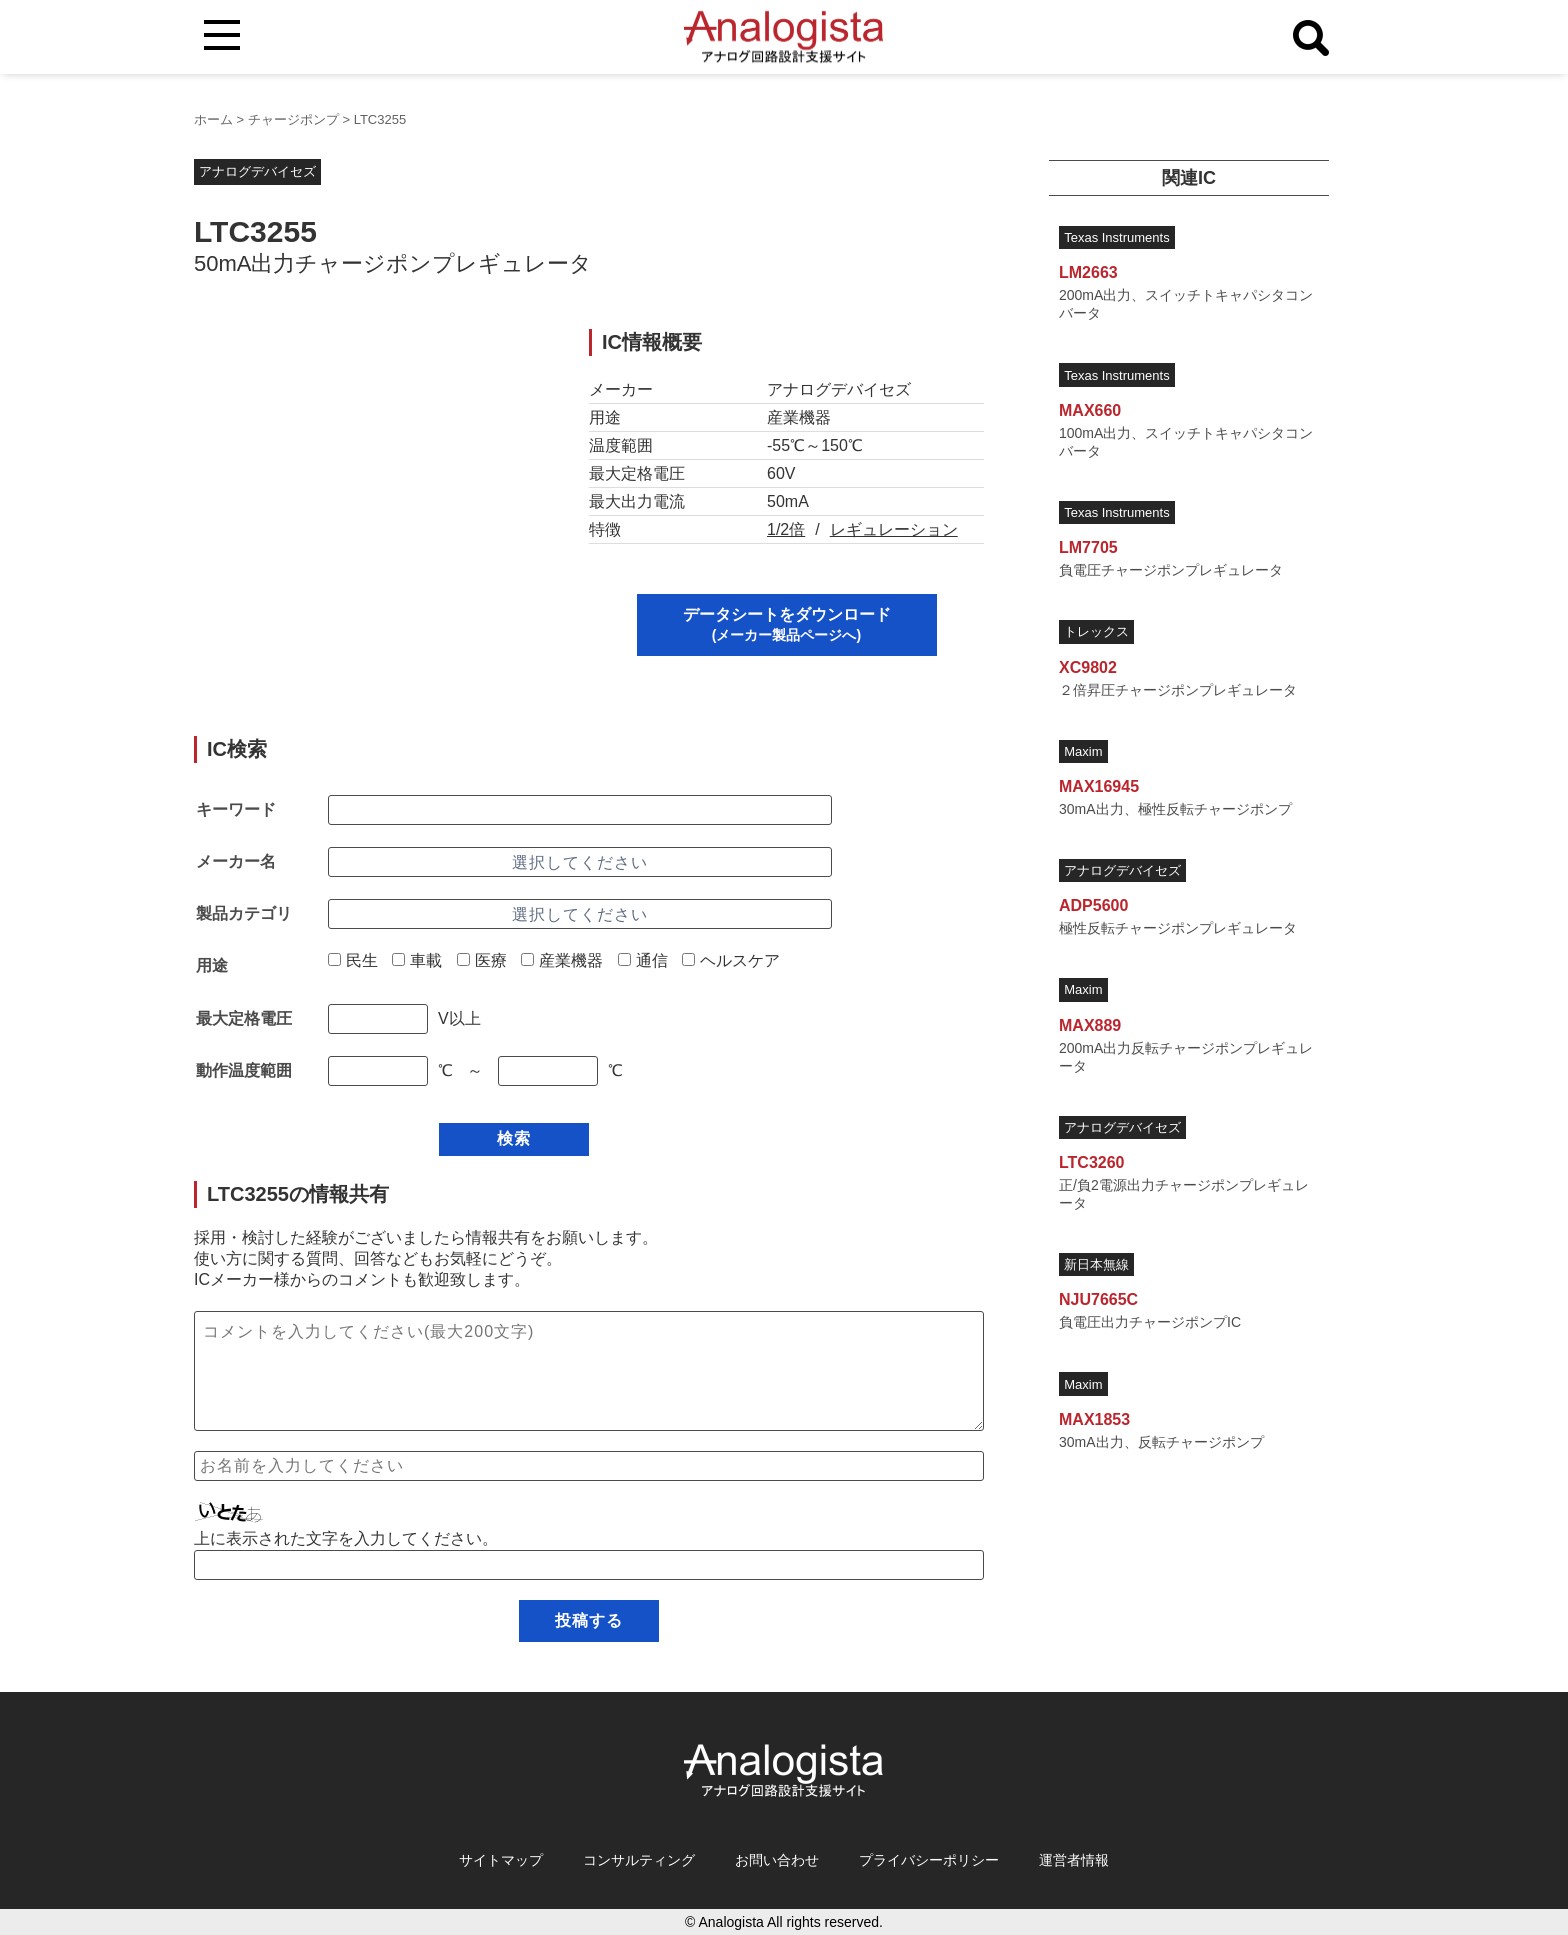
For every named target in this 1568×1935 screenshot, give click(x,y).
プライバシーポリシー (929, 1860)
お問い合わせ (777, 1860)
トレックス (1096, 631)
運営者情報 (1074, 1860)
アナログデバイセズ (257, 171)
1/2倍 (786, 529)
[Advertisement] (372, 469)
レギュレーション (894, 529)
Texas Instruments (1117, 237)
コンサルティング (639, 1860)
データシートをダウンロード (787, 624)
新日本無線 (1096, 1264)
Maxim (1083, 751)
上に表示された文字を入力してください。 (346, 1538)
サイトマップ (501, 1860)
